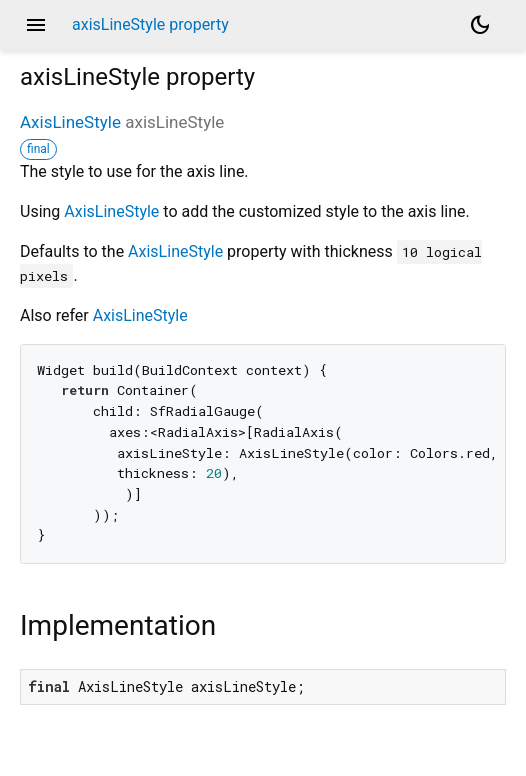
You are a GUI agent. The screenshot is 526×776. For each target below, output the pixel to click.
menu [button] (36, 25)
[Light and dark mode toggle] (480, 25)
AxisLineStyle (70, 122)
